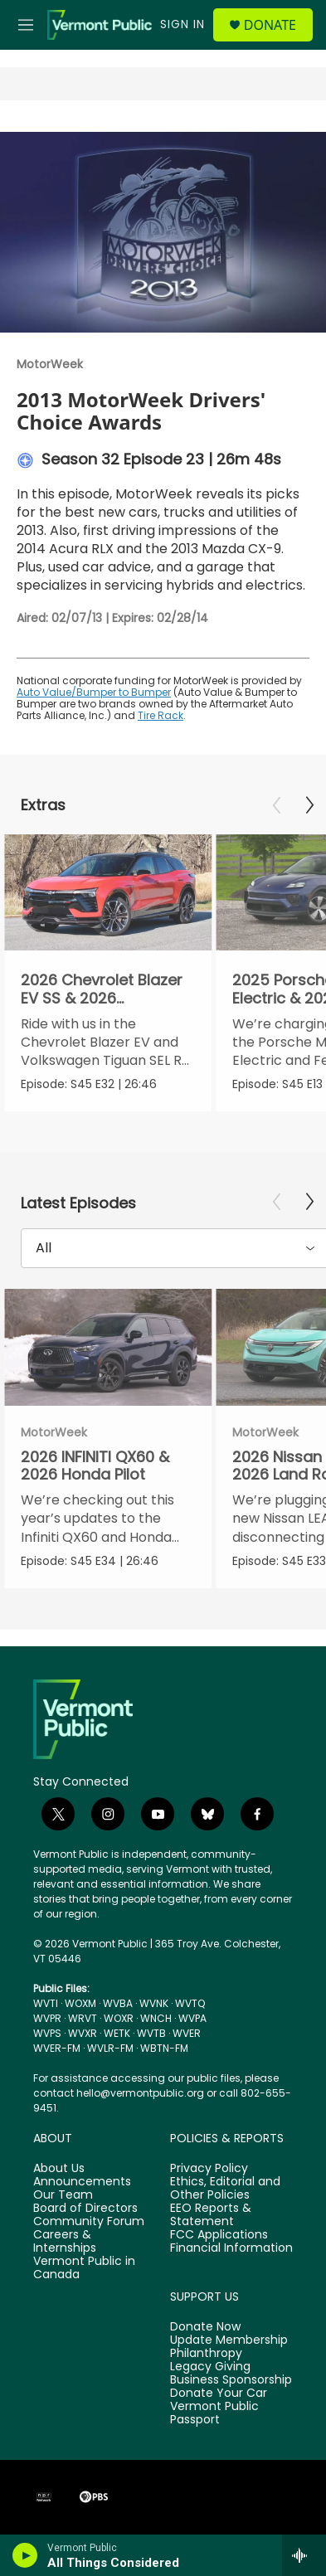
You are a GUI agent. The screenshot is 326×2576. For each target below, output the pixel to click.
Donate (270, 24)
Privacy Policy (209, 2168)
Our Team (63, 2195)
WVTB (151, 2033)
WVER (187, 2033)
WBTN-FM (164, 2048)
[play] (25, 2555)
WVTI (45, 2003)
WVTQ (190, 2003)
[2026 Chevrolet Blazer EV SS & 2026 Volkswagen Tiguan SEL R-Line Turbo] (108, 892)
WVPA (192, 2018)
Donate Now (205, 2327)
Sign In (182, 24)
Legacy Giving (210, 2367)
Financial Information (231, 2248)
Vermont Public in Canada (84, 2268)
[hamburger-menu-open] (26, 24)
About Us (59, 2168)
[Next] (309, 805)
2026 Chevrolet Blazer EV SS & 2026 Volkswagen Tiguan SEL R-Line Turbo (106, 1006)
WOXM (80, 2003)
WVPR (47, 2018)
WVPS (47, 2033)
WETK (117, 2033)
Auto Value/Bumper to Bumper (94, 692)
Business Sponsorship (231, 2380)
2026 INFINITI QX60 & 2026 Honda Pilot (95, 1465)
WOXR (119, 2018)
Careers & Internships (64, 2241)
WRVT (82, 2018)
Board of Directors (85, 2208)
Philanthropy (206, 2353)
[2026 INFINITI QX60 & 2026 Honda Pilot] (108, 1347)
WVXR (82, 2033)
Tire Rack (160, 715)
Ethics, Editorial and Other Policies (225, 2188)
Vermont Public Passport (214, 2413)
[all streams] (304, 2555)
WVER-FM (56, 2048)
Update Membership (229, 2340)
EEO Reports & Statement (210, 2215)
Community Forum (88, 2221)
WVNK (153, 2003)
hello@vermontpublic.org (140, 2093)
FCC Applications (219, 2235)
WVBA (118, 2003)
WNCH (156, 2018)
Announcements (82, 2182)
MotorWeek (50, 364)
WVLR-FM (110, 2048)
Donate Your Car (218, 2393)
